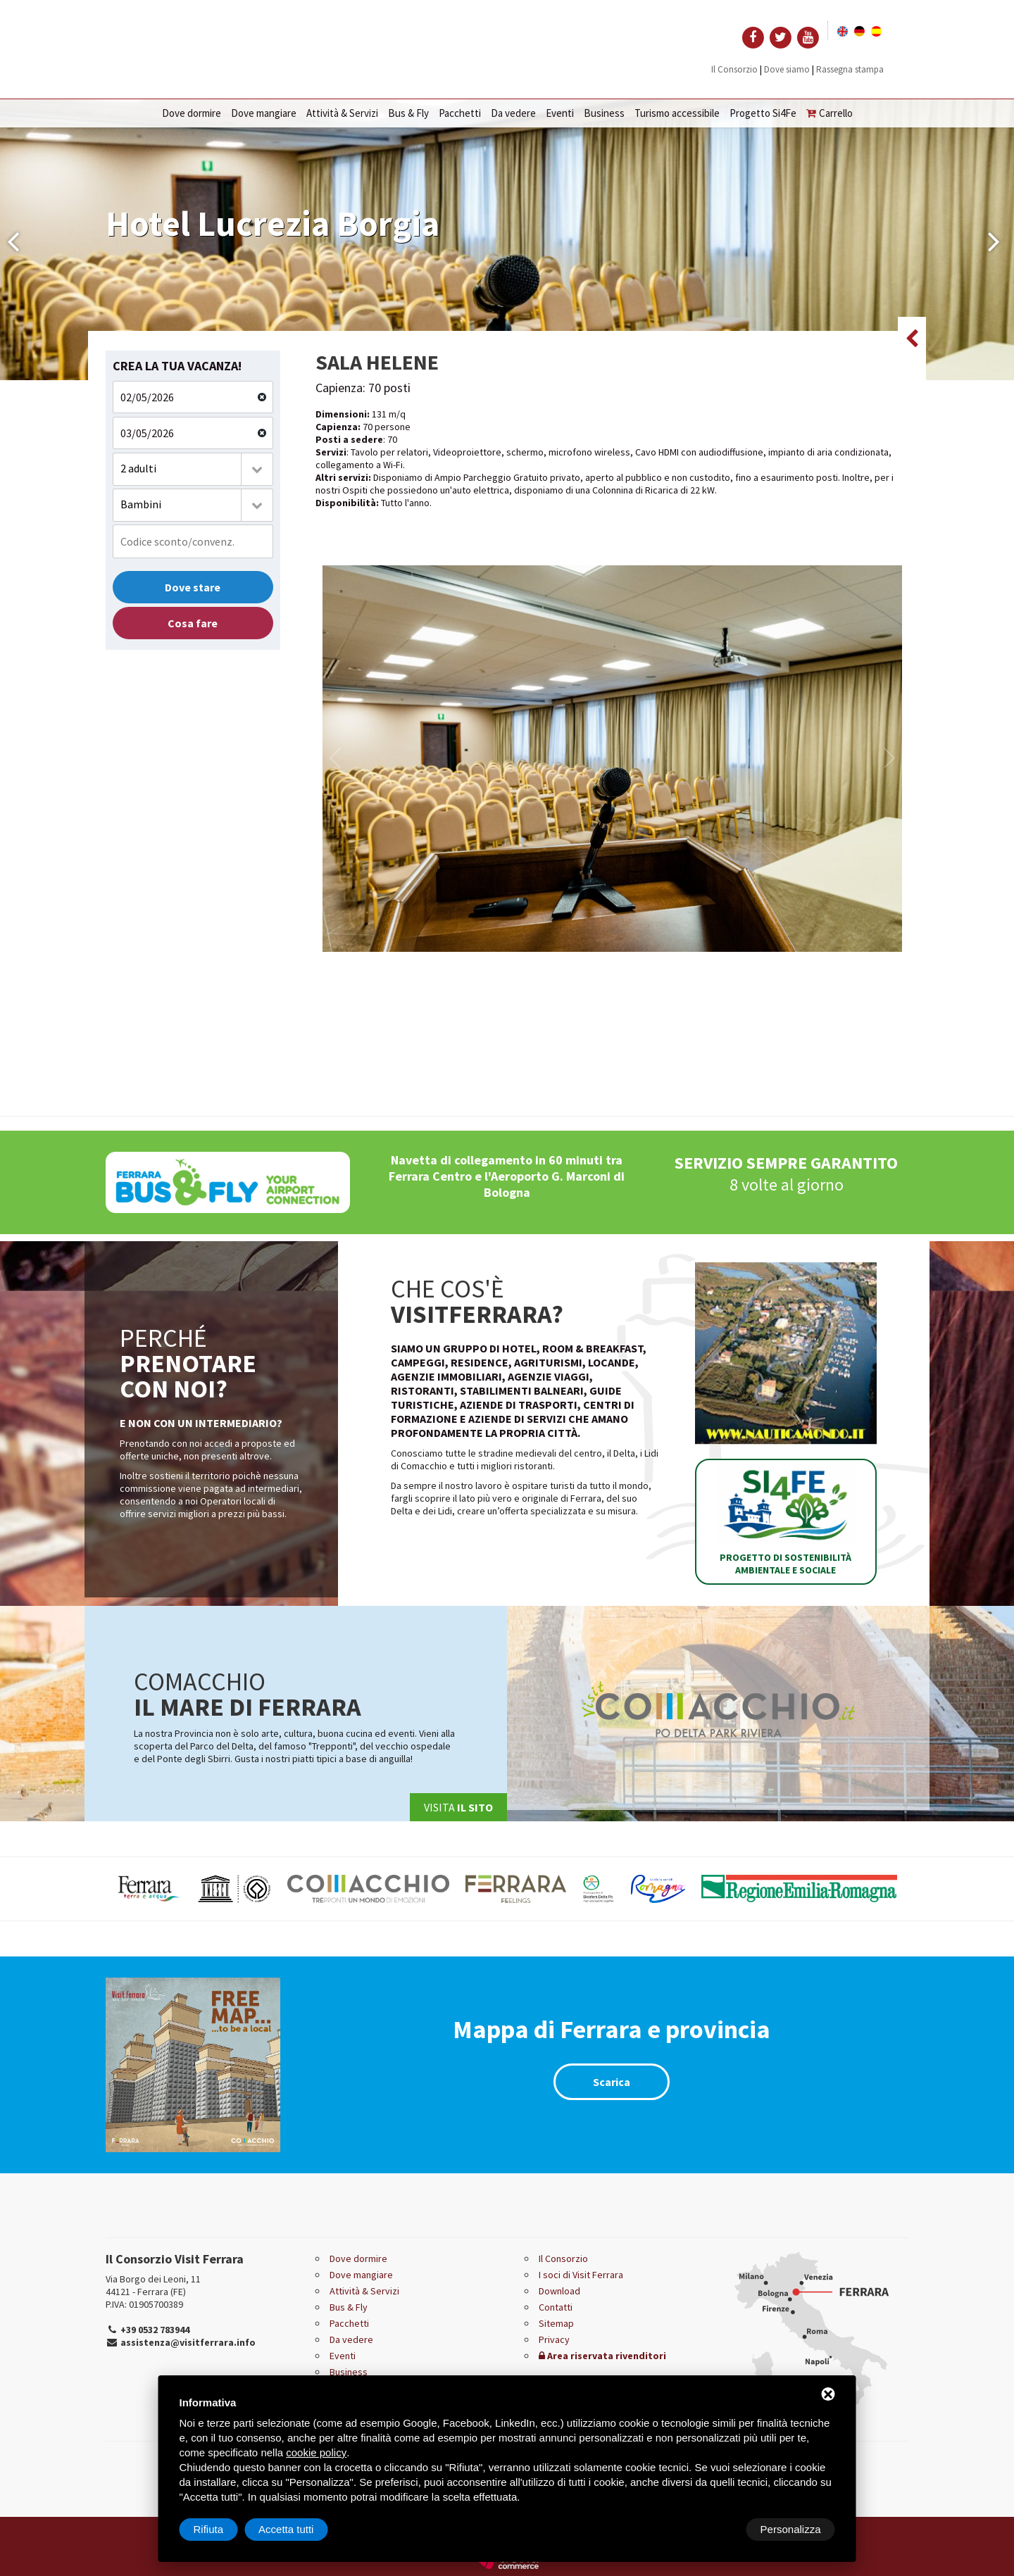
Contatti (555, 2307)
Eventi (560, 113)
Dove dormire (191, 113)
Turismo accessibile (677, 113)
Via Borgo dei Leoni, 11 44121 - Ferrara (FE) (153, 2285)
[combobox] (193, 469)
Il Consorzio (734, 69)
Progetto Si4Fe (763, 113)
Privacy (554, 2339)
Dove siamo (787, 69)
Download (559, 2291)
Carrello (829, 113)
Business (604, 113)
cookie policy (316, 2452)
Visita (458, 1807)
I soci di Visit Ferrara (581, 2274)
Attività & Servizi (342, 113)
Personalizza (224, 2529)
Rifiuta (716, 2529)
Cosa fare (193, 623)
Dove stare (192, 587)
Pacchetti (460, 113)
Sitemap (556, 2323)
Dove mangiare (263, 113)
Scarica (611, 2082)
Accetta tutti (792, 2529)
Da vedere (513, 113)
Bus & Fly (408, 113)
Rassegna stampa (850, 69)
